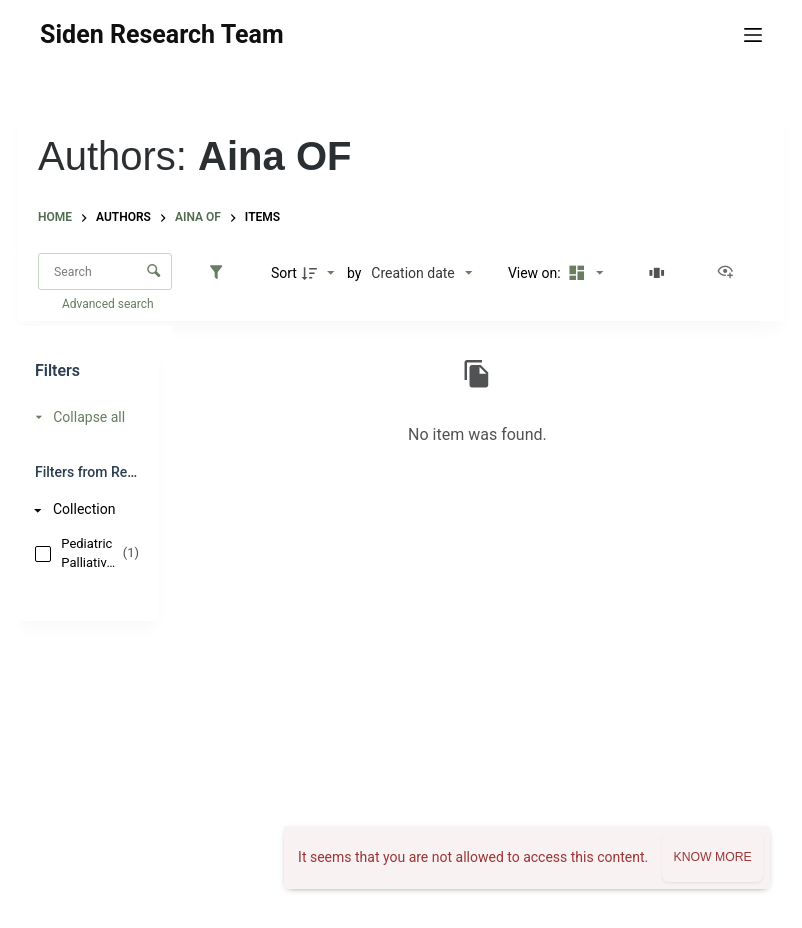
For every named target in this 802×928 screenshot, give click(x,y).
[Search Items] (105, 271)
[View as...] (730, 273)
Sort (284, 273)
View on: (536, 273)
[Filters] (221, 273)
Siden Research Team (161, 34)
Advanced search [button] (109, 304)
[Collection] (83, 509)
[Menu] (753, 35)
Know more (712, 857)
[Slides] (660, 273)
